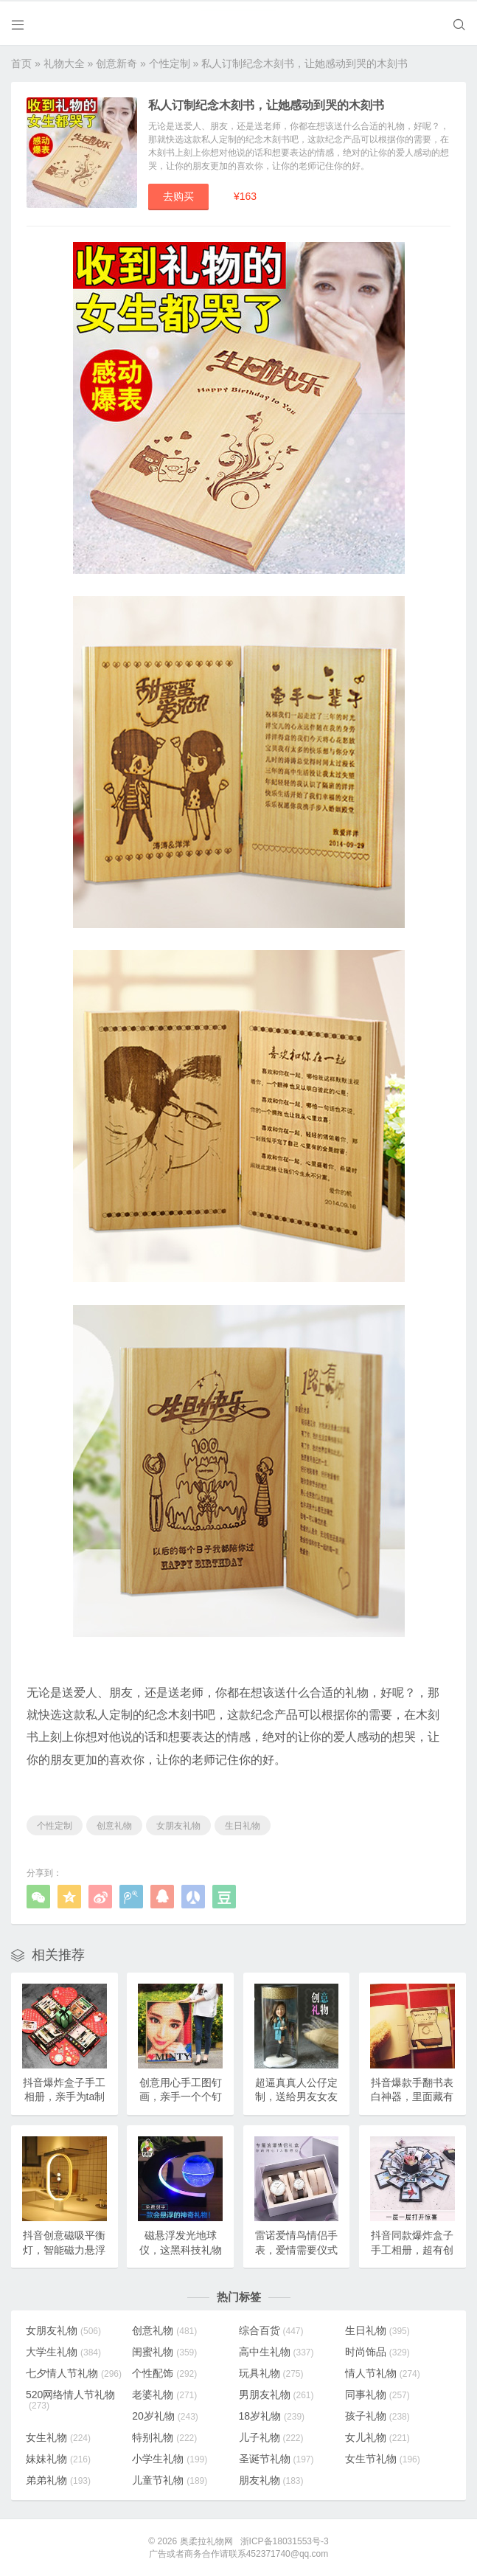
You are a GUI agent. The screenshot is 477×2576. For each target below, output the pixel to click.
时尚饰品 (377, 2351)
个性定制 (169, 62)
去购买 (178, 195)
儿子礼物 (271, 2436)
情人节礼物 (382, 2372)
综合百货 (271, 2329)
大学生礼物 (63, 2351)
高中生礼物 (276, 2351)
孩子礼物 (377, 2415)
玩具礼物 (271, 2372)
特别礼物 (164, 2436)
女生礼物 (58, 2436)
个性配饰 (164, 2372)
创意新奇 (116, 62)
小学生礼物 (169, 2458)
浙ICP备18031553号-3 (284, 2540)
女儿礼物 (377, 2436)
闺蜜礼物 (164, 2351)
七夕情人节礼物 (74, 2372)
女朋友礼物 (178, 1825)
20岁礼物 (165, 2415)
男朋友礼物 (276, 2394)
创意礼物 (114, 1825)
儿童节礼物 (169, 2479)
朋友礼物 (271, 2479)
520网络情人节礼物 (70, 2399)
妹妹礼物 (58, 2458)
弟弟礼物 (58, 2479)
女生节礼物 (382, 2458)
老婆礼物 (164, 2394)
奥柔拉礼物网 (206, 2540)
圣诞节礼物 (276, 2458)
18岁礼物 (272, 2415)
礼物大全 (64, 62)
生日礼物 (242, 1825)
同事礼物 (377, 2394)
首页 (21, 62)
